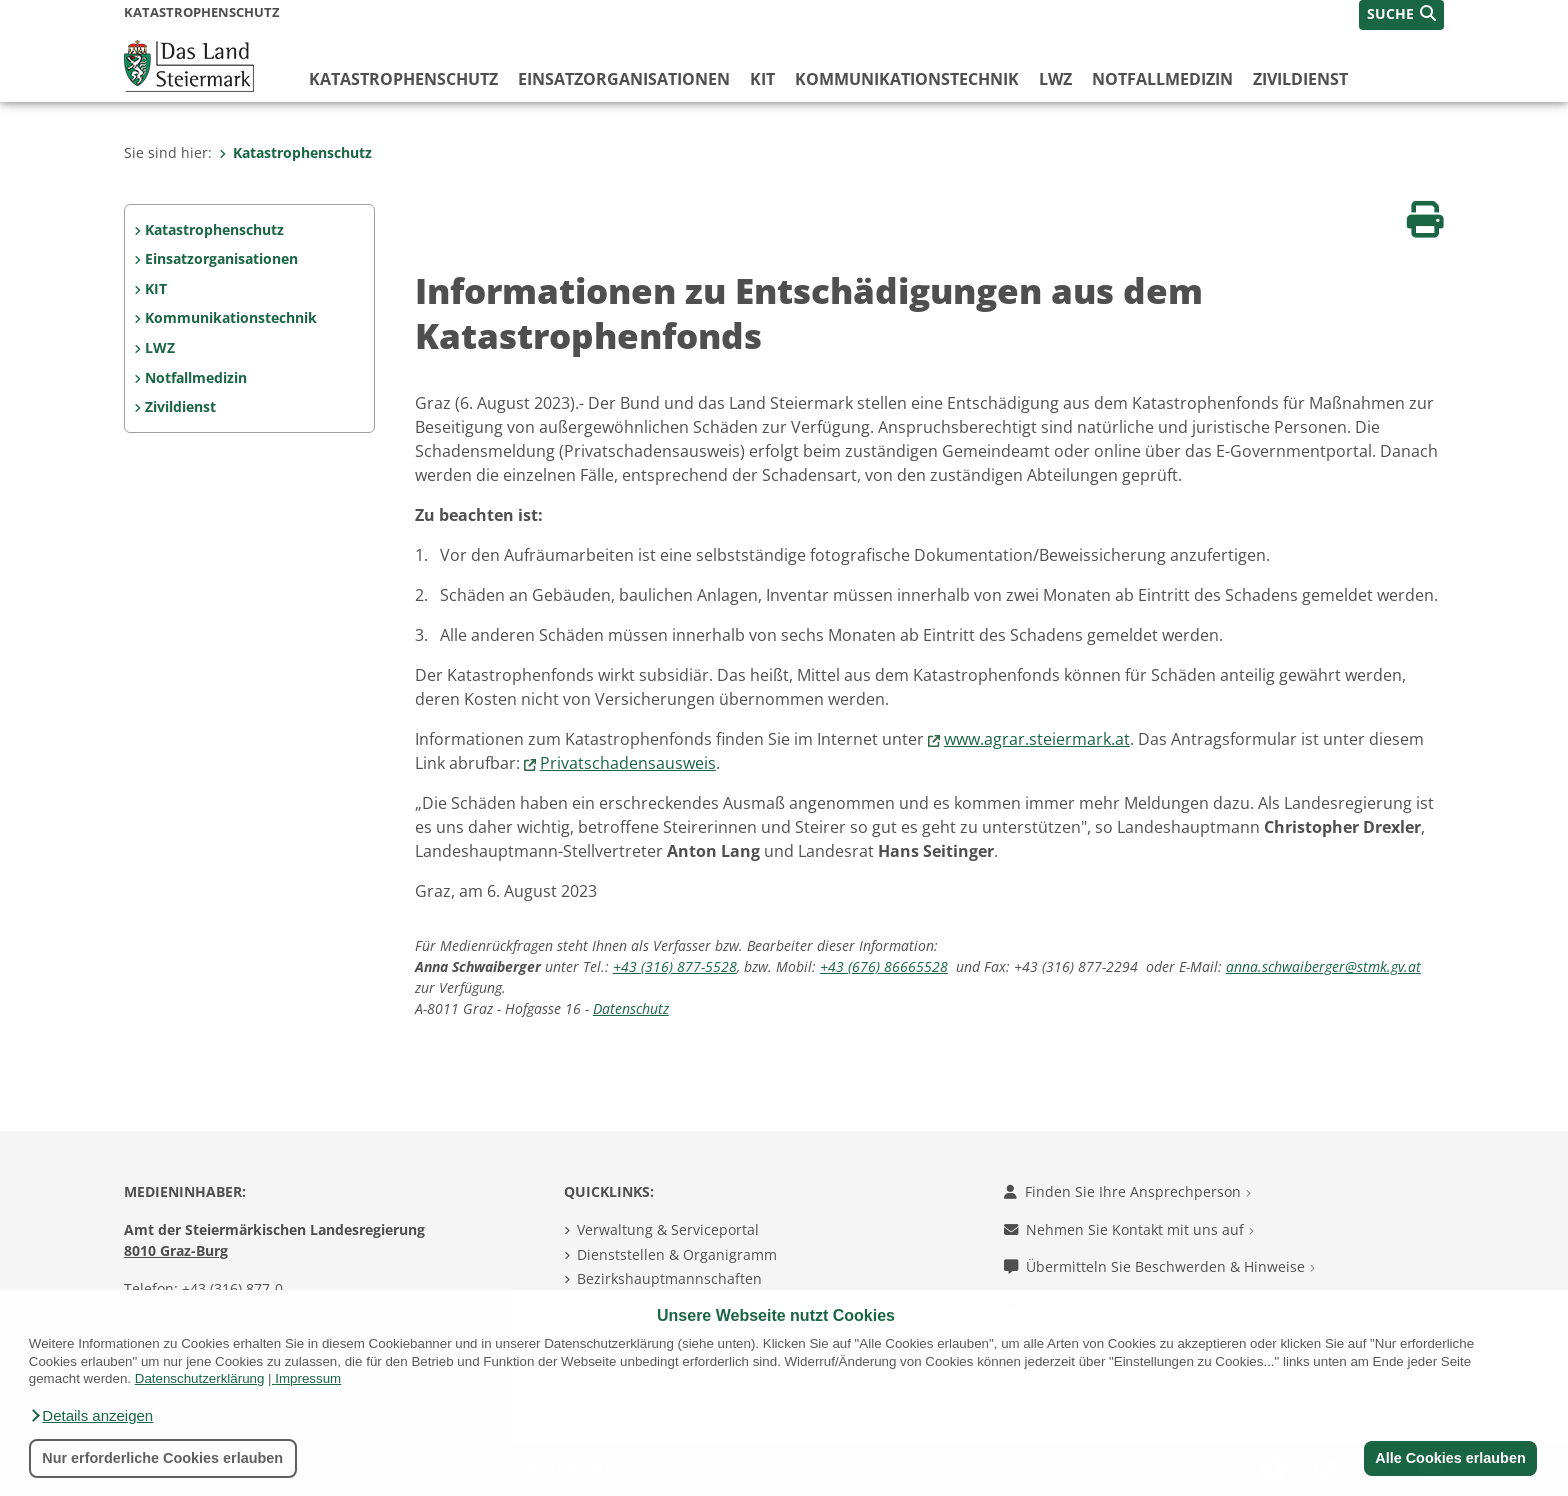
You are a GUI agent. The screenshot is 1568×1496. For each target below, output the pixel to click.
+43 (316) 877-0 (232, 1288)
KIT (762, 79)
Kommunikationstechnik (907, 79)
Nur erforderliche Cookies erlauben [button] (162, 1458)
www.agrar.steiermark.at (1037, 739)
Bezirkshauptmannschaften (669, 1278)
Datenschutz (631, 1008)
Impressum (308, 1378)
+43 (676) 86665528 (884, 966)
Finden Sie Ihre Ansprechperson (1127, 1191)
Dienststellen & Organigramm (677, 1254)
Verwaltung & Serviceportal (668, 1229)
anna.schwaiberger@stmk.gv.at (1323, 966)
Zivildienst (1300, 79)
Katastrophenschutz (403, 79)
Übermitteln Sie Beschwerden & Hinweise (1159, 1266)
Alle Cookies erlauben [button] (1450, 1458)
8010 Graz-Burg (176, 1250)
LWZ (1055, 79)
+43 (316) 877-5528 (675, 966)
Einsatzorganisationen (624, 79)
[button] (91, 1416)
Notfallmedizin (1162, 79)
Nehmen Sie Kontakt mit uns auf (1129, 1229)
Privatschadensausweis (628, 763)
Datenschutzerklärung (200, 1378)
